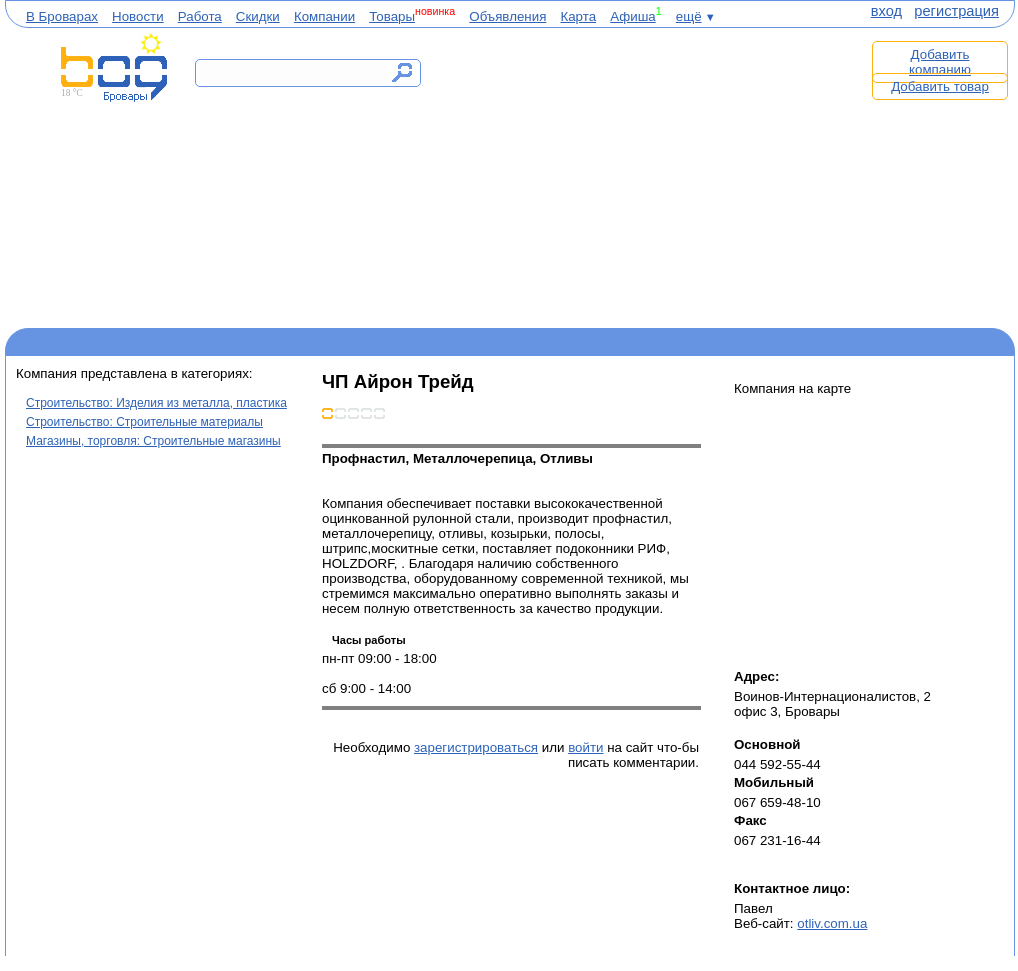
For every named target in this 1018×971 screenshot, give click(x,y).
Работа (200, 16)
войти (585, 747)
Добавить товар (940, 86)
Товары (392, 16)
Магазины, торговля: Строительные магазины (153, 441)
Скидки (258, 16)
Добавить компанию (940, 62)
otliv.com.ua (832, 923)
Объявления (507, 16)
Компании (324, 16)
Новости (138, 16)
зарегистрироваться (476, 747)
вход (886, 11)
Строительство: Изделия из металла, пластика (156, 403)
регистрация (956, 11)
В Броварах (62, 16)
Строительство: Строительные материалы (144, 422)
